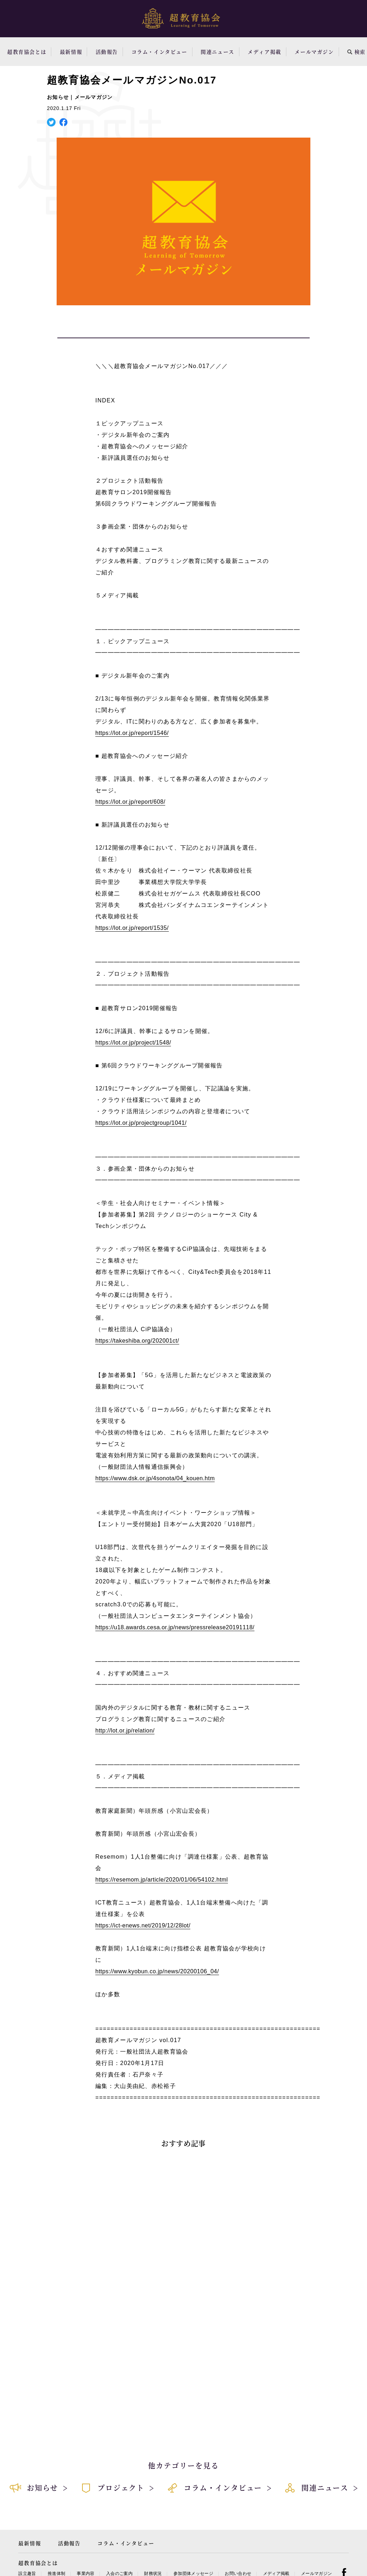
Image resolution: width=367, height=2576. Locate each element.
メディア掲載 (264, 51)
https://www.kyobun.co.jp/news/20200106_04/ (157, 1971)
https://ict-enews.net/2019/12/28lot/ (142, 1925)
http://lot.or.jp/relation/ (124, 1730)
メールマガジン (314, 51)
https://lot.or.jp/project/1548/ (133, 1043)
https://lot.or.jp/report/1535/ (132, 928)
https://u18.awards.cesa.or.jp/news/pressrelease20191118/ (174, 1627)
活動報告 (107, 51)
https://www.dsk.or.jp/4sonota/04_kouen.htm (155, 1478)
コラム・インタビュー (159, 51)
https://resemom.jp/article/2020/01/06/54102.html (161, 1880)
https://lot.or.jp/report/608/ (130, 802)
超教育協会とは (26, 51)
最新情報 (71, 51)
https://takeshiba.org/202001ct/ (137, 1341)
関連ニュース (217, 51)
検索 (356, 51)
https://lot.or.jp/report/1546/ (132, 733)
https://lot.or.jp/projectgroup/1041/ (141, 1123)
